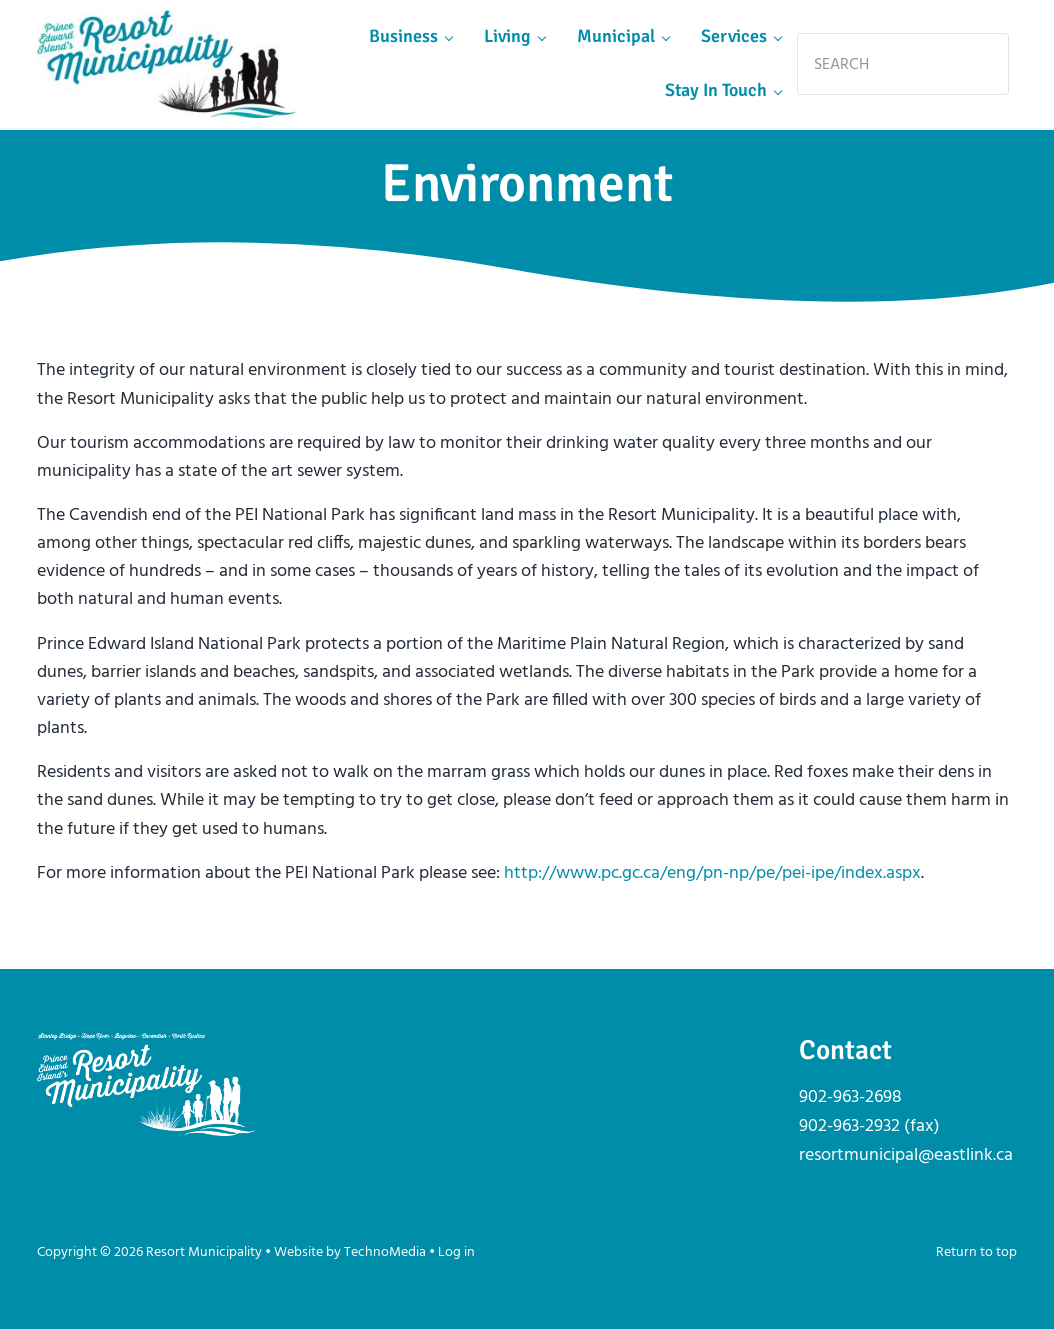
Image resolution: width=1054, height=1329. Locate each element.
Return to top (976, 1252)
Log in (456, 1252)
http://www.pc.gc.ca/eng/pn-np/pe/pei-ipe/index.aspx (712, 873)
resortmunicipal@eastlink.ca (906, 1155)
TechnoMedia (385, 1252)
